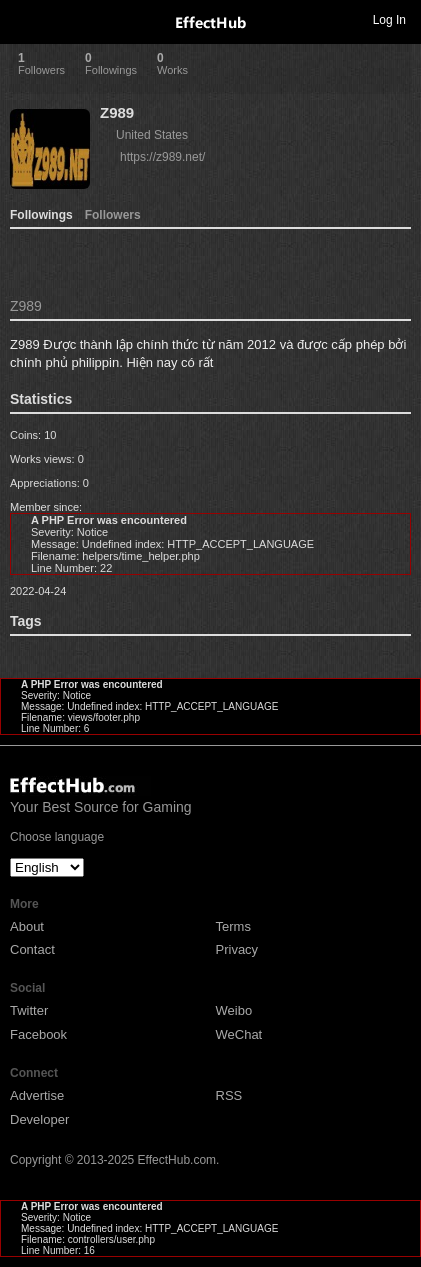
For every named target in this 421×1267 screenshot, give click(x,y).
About (27, 926)
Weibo (234, 1010)
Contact (32, 949)
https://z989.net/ (162, 157)
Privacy (237, 949)
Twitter (29, 1010)
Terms (233, 926)
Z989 (117, 112)
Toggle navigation (24, 19)
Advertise (37, 1095)
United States (152, 135)
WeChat (239, 1034)
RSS (229, 1095)
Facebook (38, 1034)
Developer (39, 1119)
